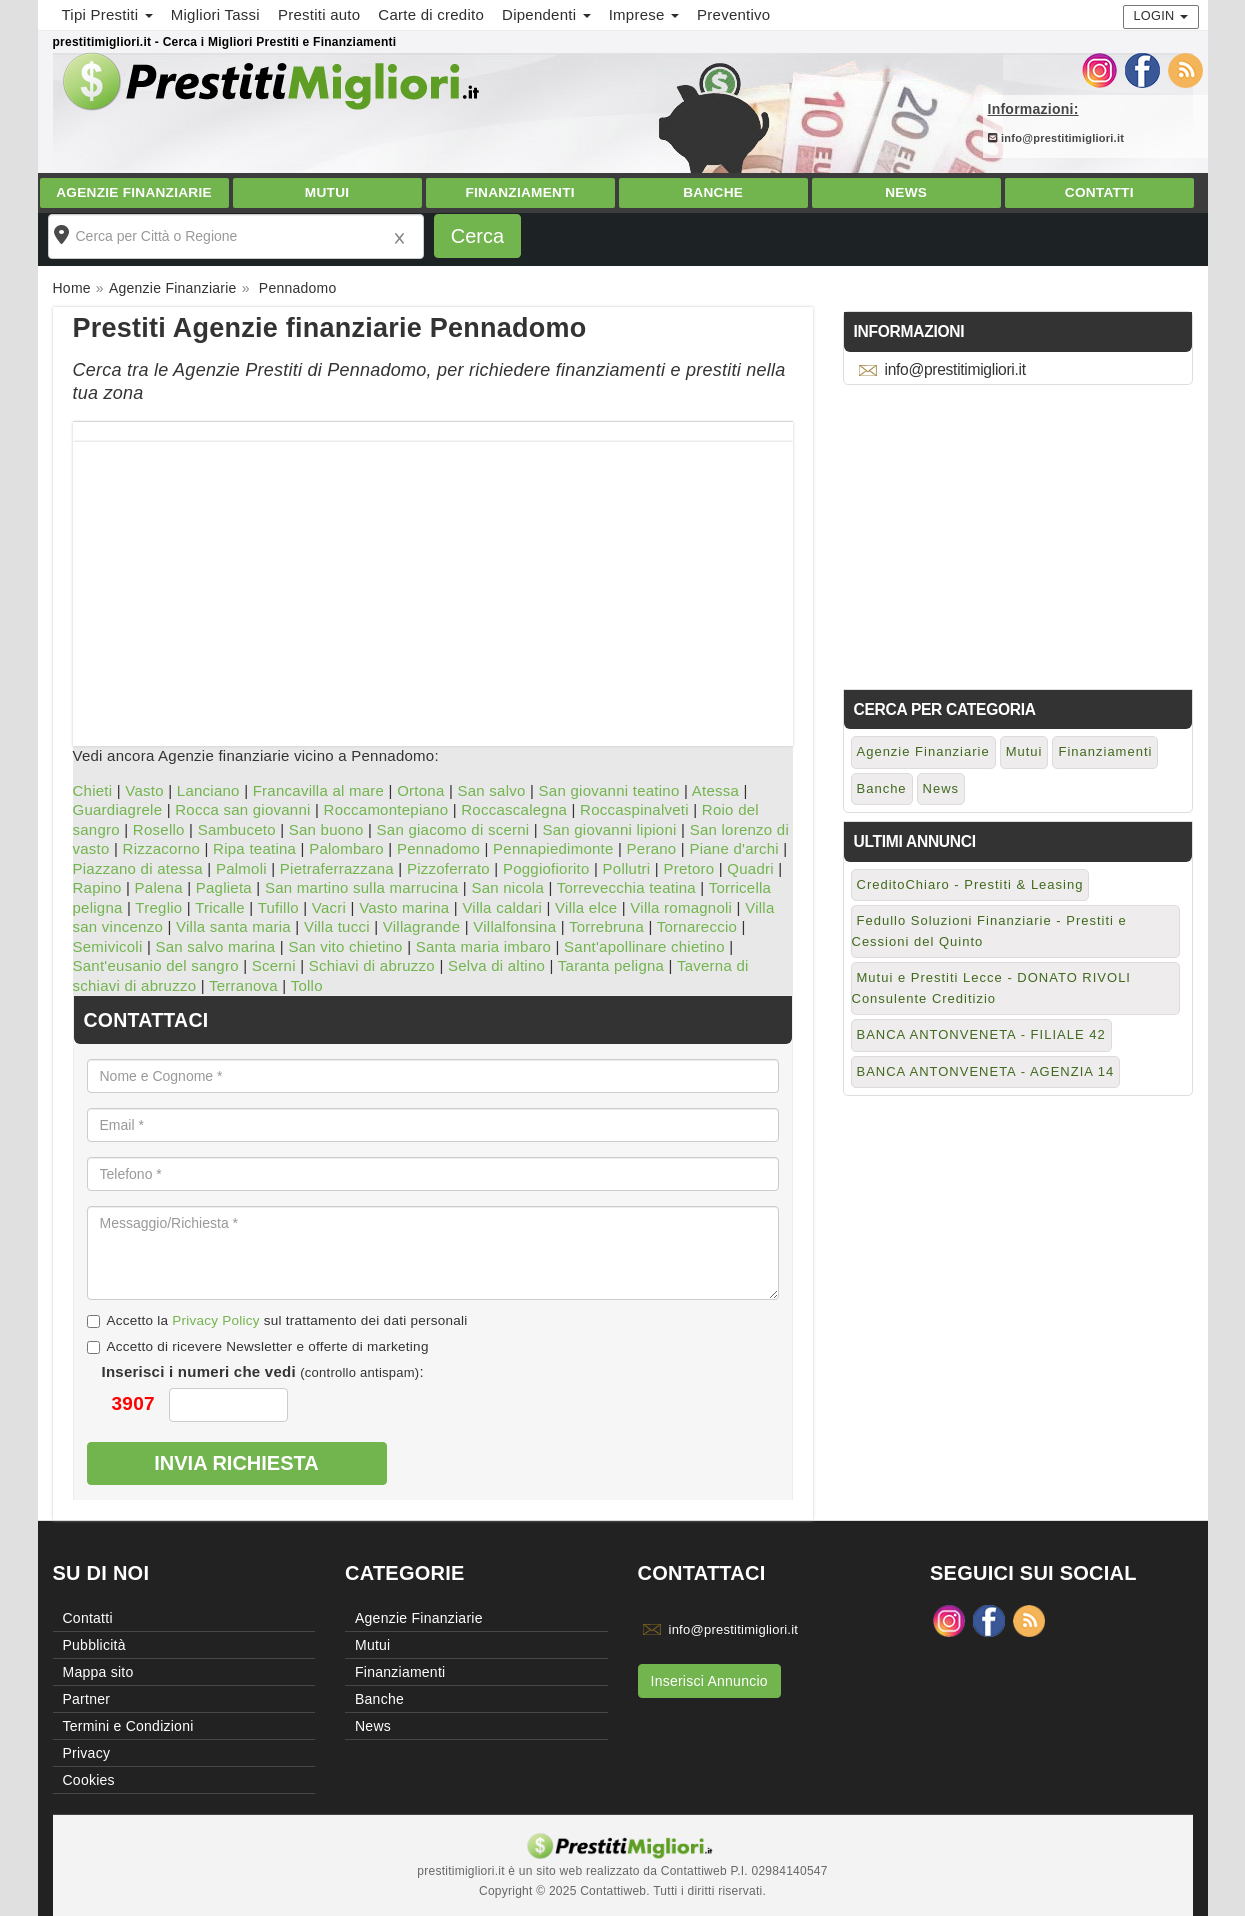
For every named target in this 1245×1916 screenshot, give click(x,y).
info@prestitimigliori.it (1056, 138)
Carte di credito (431, 14)
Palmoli (241, 868)
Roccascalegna (514, 809)
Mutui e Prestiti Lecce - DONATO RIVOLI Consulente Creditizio (991, 988)
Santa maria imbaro (483, 946)
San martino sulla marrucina (362, 887)
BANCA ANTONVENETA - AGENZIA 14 (986, 1071)
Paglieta (224, 887)
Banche (713, 192)
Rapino (97, 887)
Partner (87, 1699)
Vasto (144, 790)
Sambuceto (237, 829)
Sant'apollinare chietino (644, 946)
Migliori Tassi (215, 14)
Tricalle (220, 907)
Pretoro (688, 868)
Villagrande (422, 926)
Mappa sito (98, 1672)
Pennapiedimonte (553, 848)
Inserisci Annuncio (709, 1681)
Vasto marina (404, 907)
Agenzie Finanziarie (134, 192)
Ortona (420, 790)
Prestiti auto (319, 14)
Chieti (93, 790)
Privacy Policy (216, 1320)
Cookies (89, 1780)
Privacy (87, 1753)
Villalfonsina (514, 926)
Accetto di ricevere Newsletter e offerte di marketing (258, 1346)
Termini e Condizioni (128, 1726)
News (906, 192)
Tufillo (278, 907)
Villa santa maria (233, 926)
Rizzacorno (162, 848)
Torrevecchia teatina (626, 887)
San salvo (492, 790)
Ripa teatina (254, 848)
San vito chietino (345, 946)
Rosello (159, 829)
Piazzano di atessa (138, 868)
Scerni (274, 965)
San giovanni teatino (609, 790)
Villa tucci (337, 926)
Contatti (1099, 192)
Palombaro (346, 848)
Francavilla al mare (318, 790)
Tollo (307, 985)
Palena (159, 887)
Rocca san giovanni (242, 809)
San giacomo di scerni (453, 829)
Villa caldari (502, 907)
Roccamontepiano (386, 809)
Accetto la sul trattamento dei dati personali (277, 1320)
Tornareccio (697, 926)
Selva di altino (496, 965)
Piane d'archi (734, 848)
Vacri (329, 907)
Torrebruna (606, 926)
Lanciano (208, 790)
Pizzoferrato (448, 868)
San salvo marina (216, 946)
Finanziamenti (519, 192)
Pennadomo (438, 848)
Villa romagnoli (681, 907)
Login (1161, 15)
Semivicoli (108, 946)
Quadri (750, 868)
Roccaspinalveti (634, 809)
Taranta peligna (611, 965)
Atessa (715, 790)
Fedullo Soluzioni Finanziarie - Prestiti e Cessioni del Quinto (989, 931)
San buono (326, 829)
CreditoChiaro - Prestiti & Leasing (970, 884)
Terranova (243, 985)
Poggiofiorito (546, 868)
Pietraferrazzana (337, 868)
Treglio (158, 907)
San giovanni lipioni (609, 829)
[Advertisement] (433, 582)
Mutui (327, 192)
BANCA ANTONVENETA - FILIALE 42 (981, 1034)
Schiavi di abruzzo (372, 965)
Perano (652, 848)
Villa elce (586, 907)
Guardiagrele (118, 809)
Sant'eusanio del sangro (156, 965)
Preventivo (733, 14)
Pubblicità (94, 1645)
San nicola (507, 887)
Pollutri (627, 868)
